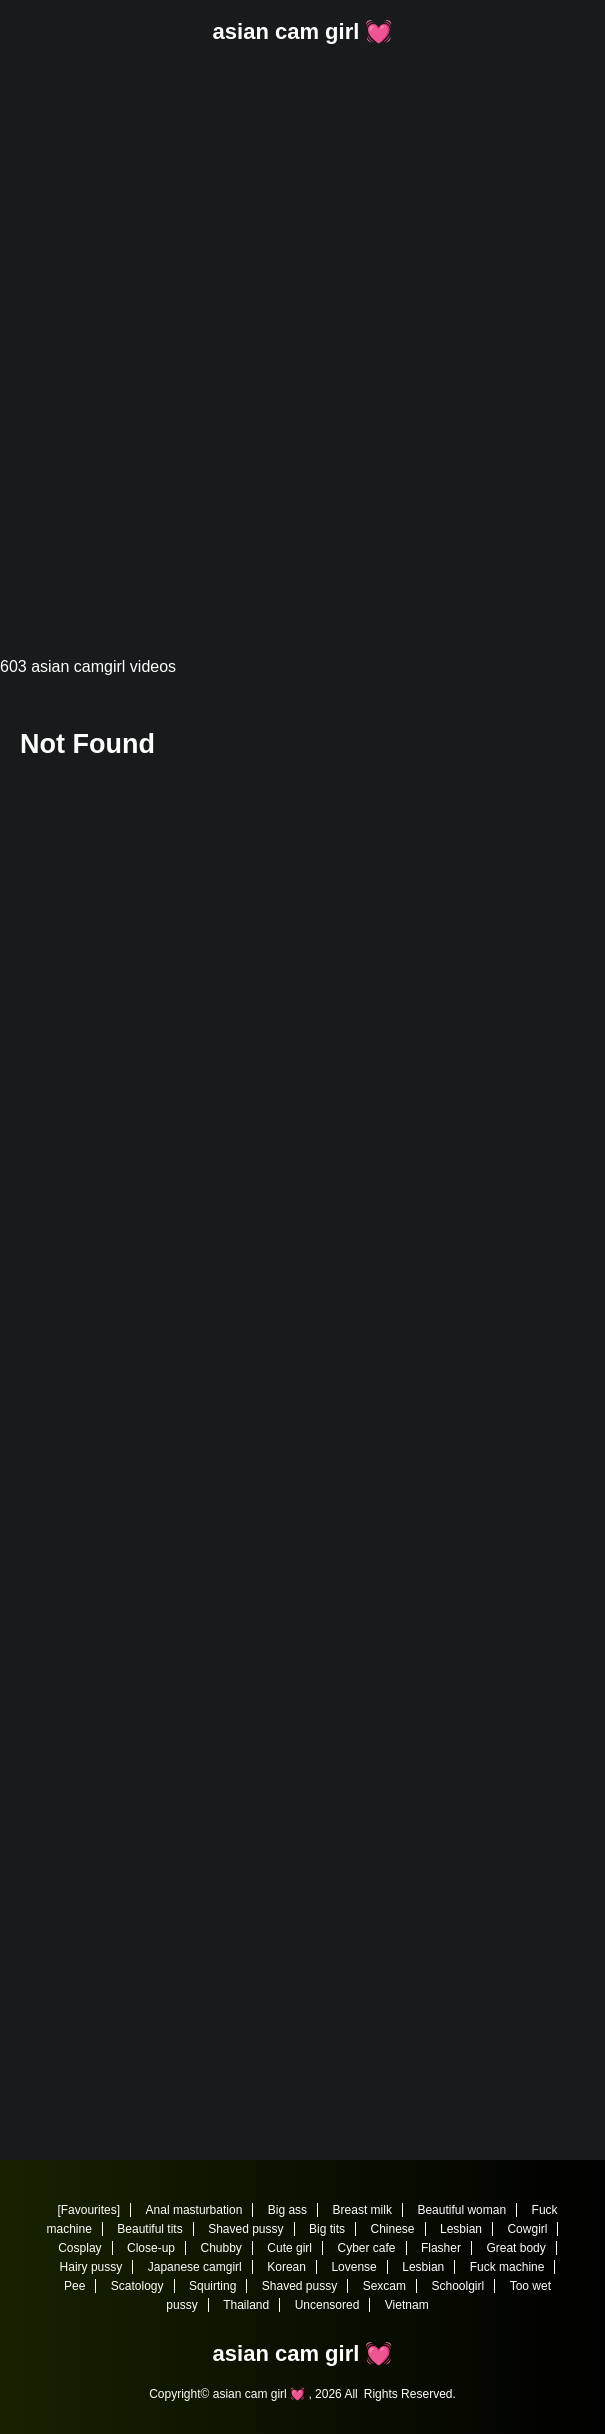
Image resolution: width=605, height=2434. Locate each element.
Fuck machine (507, 2267)
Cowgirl (527, 2229)
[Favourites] (88, 2210)
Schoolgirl (457, 2286)
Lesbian (461, 2229)
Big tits (327, 2229)
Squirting (212, 2286)
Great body (515, 2248)
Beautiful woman (461, 2210)
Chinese (392, 2229)
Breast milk (362, 2210)
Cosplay (79, 2248)
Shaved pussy (245, 2229)
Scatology (137, 2286)
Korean (286, 2267)
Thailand (246, 2305)
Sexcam (384, 2286)
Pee (74, 2286)
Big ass (287, 2210)
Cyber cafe (366, 2248)
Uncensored (327, 2305)
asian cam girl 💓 (303, 31)
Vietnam (407, 2305)
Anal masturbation (194, 2210)
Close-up (151, 2248)
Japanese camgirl (195, 2267)
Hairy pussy (91, 2267)
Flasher (441, 2248)
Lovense (353, 2267)
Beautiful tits (149, 2229)
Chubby (221, 2248)
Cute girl (289, 2248)
